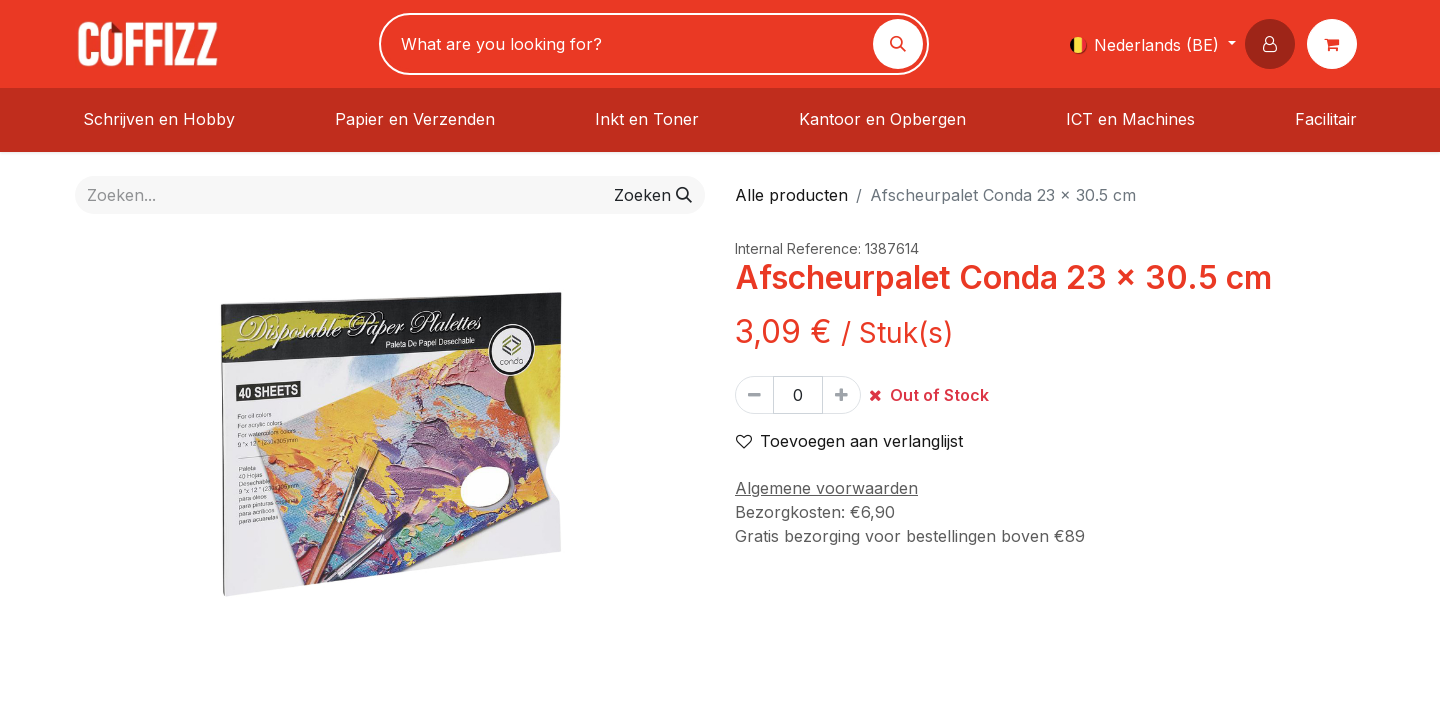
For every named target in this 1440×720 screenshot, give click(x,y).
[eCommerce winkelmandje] (1336, 44)
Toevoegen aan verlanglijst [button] (849, 441)
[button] (1274, 44)
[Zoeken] (898, 44)
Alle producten (791, 195)
